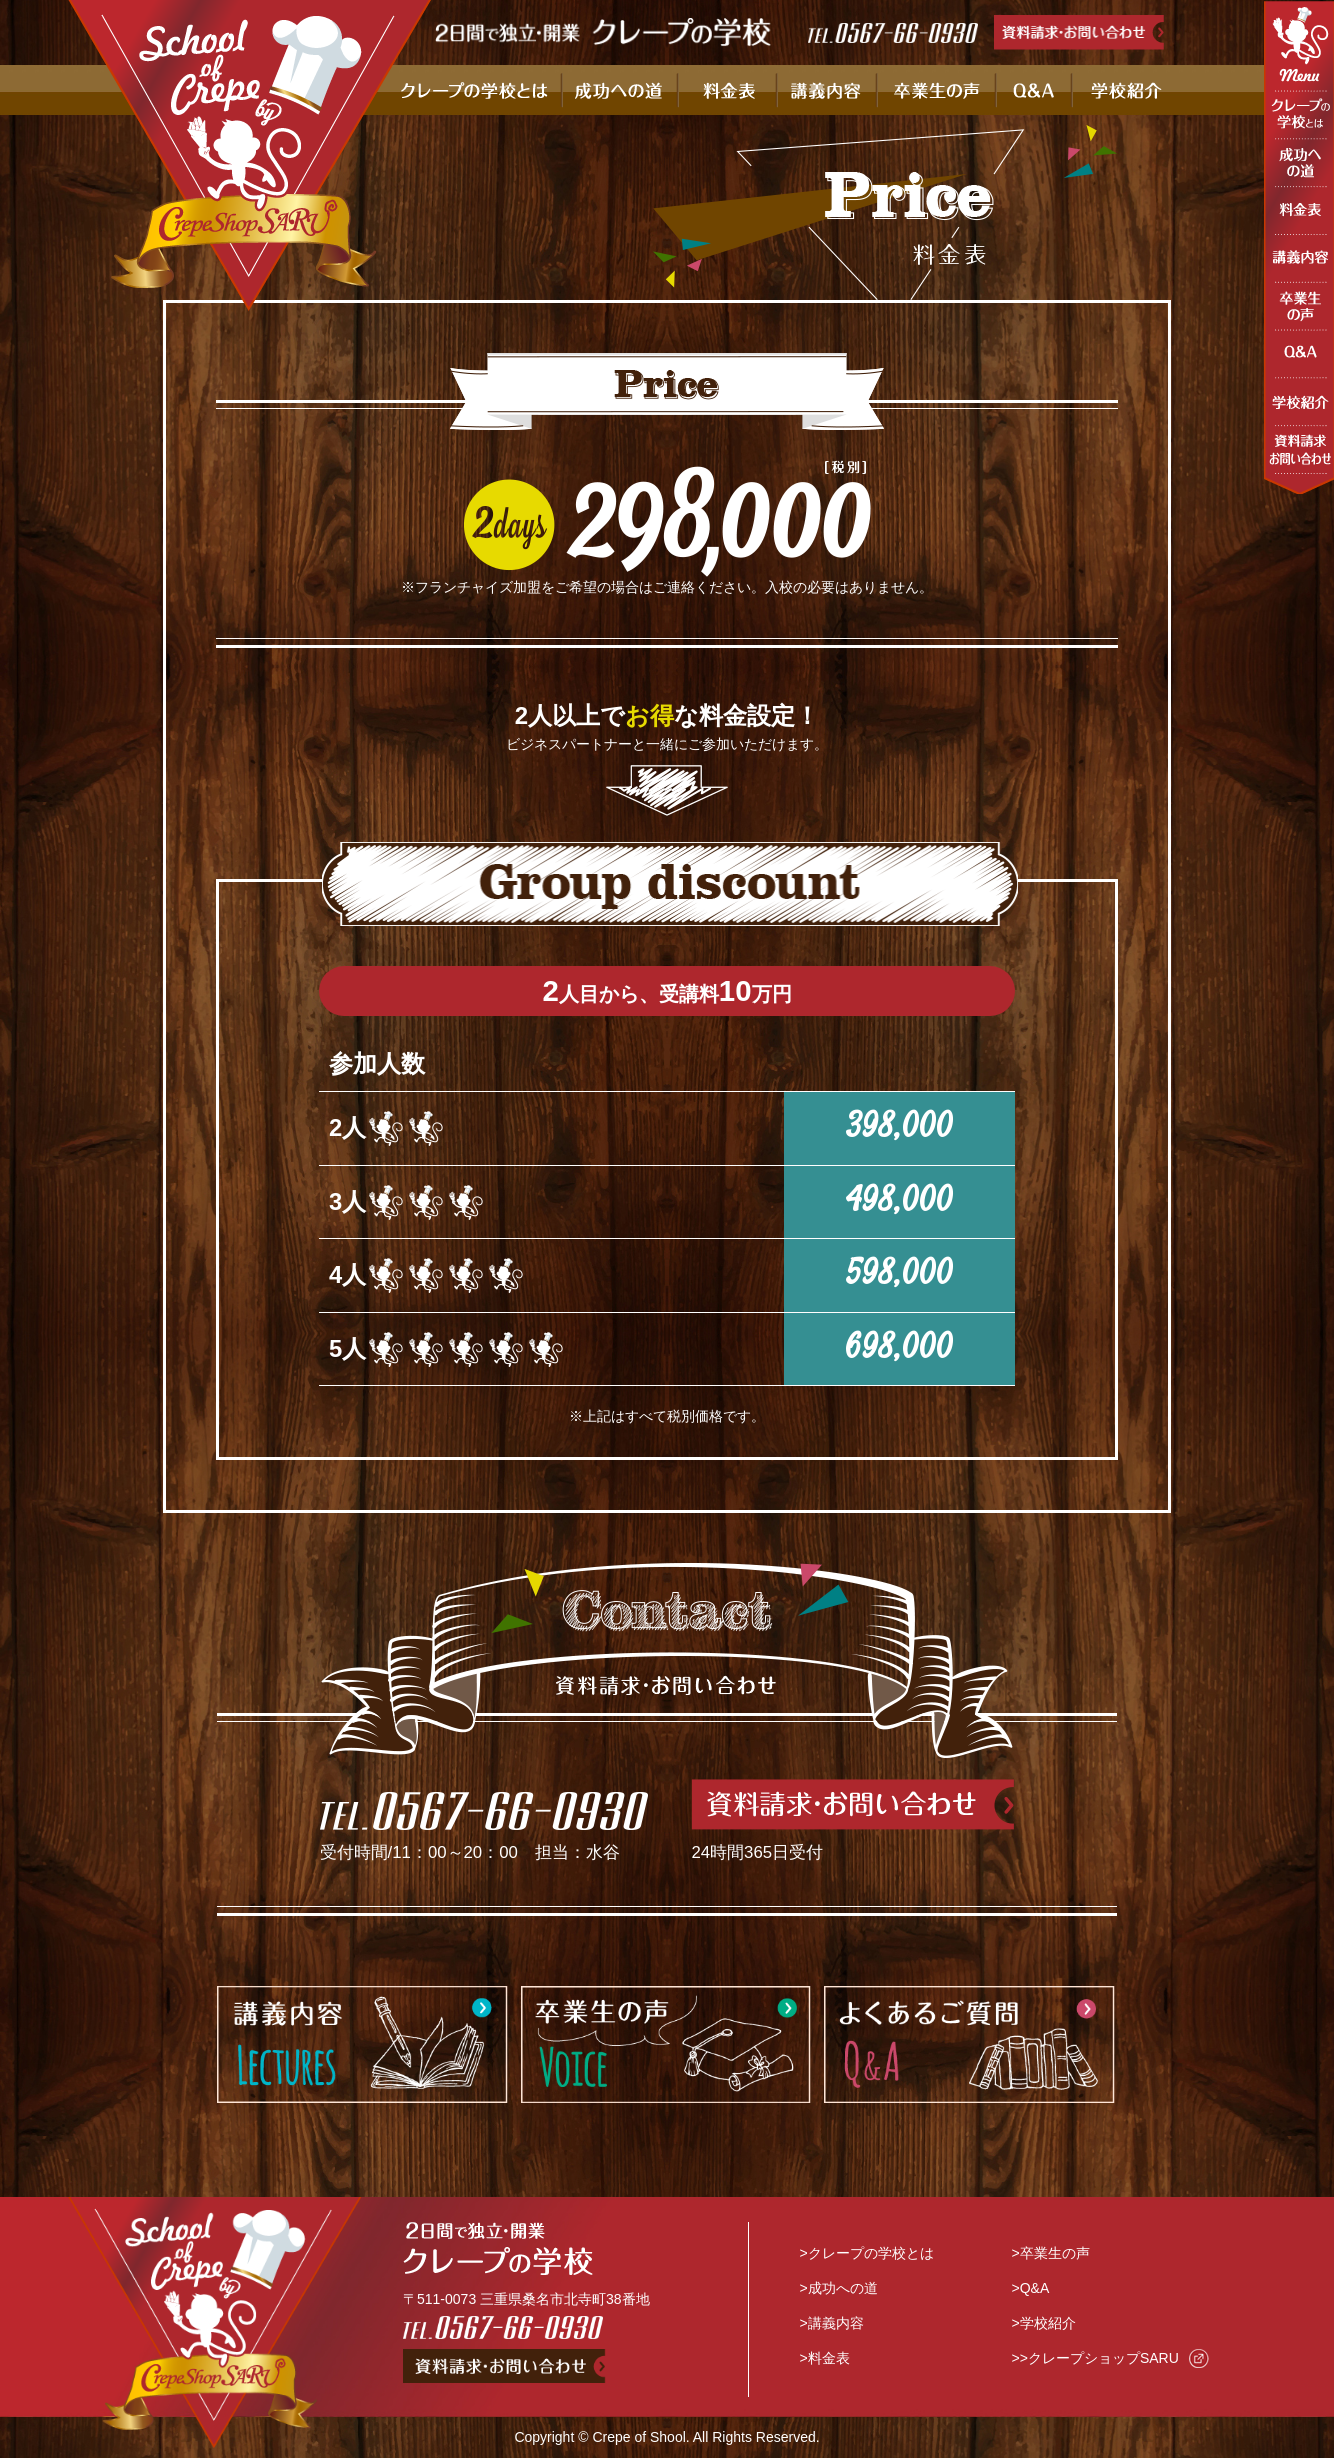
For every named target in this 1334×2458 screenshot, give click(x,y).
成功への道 (843, 2288)
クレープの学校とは (871, 2253)
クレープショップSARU (1103, 2358)
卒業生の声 (1055, 2253)
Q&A (1035, 2288)
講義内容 (836, 2323)
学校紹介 (1048, 2323)
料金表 (829, 2358)
